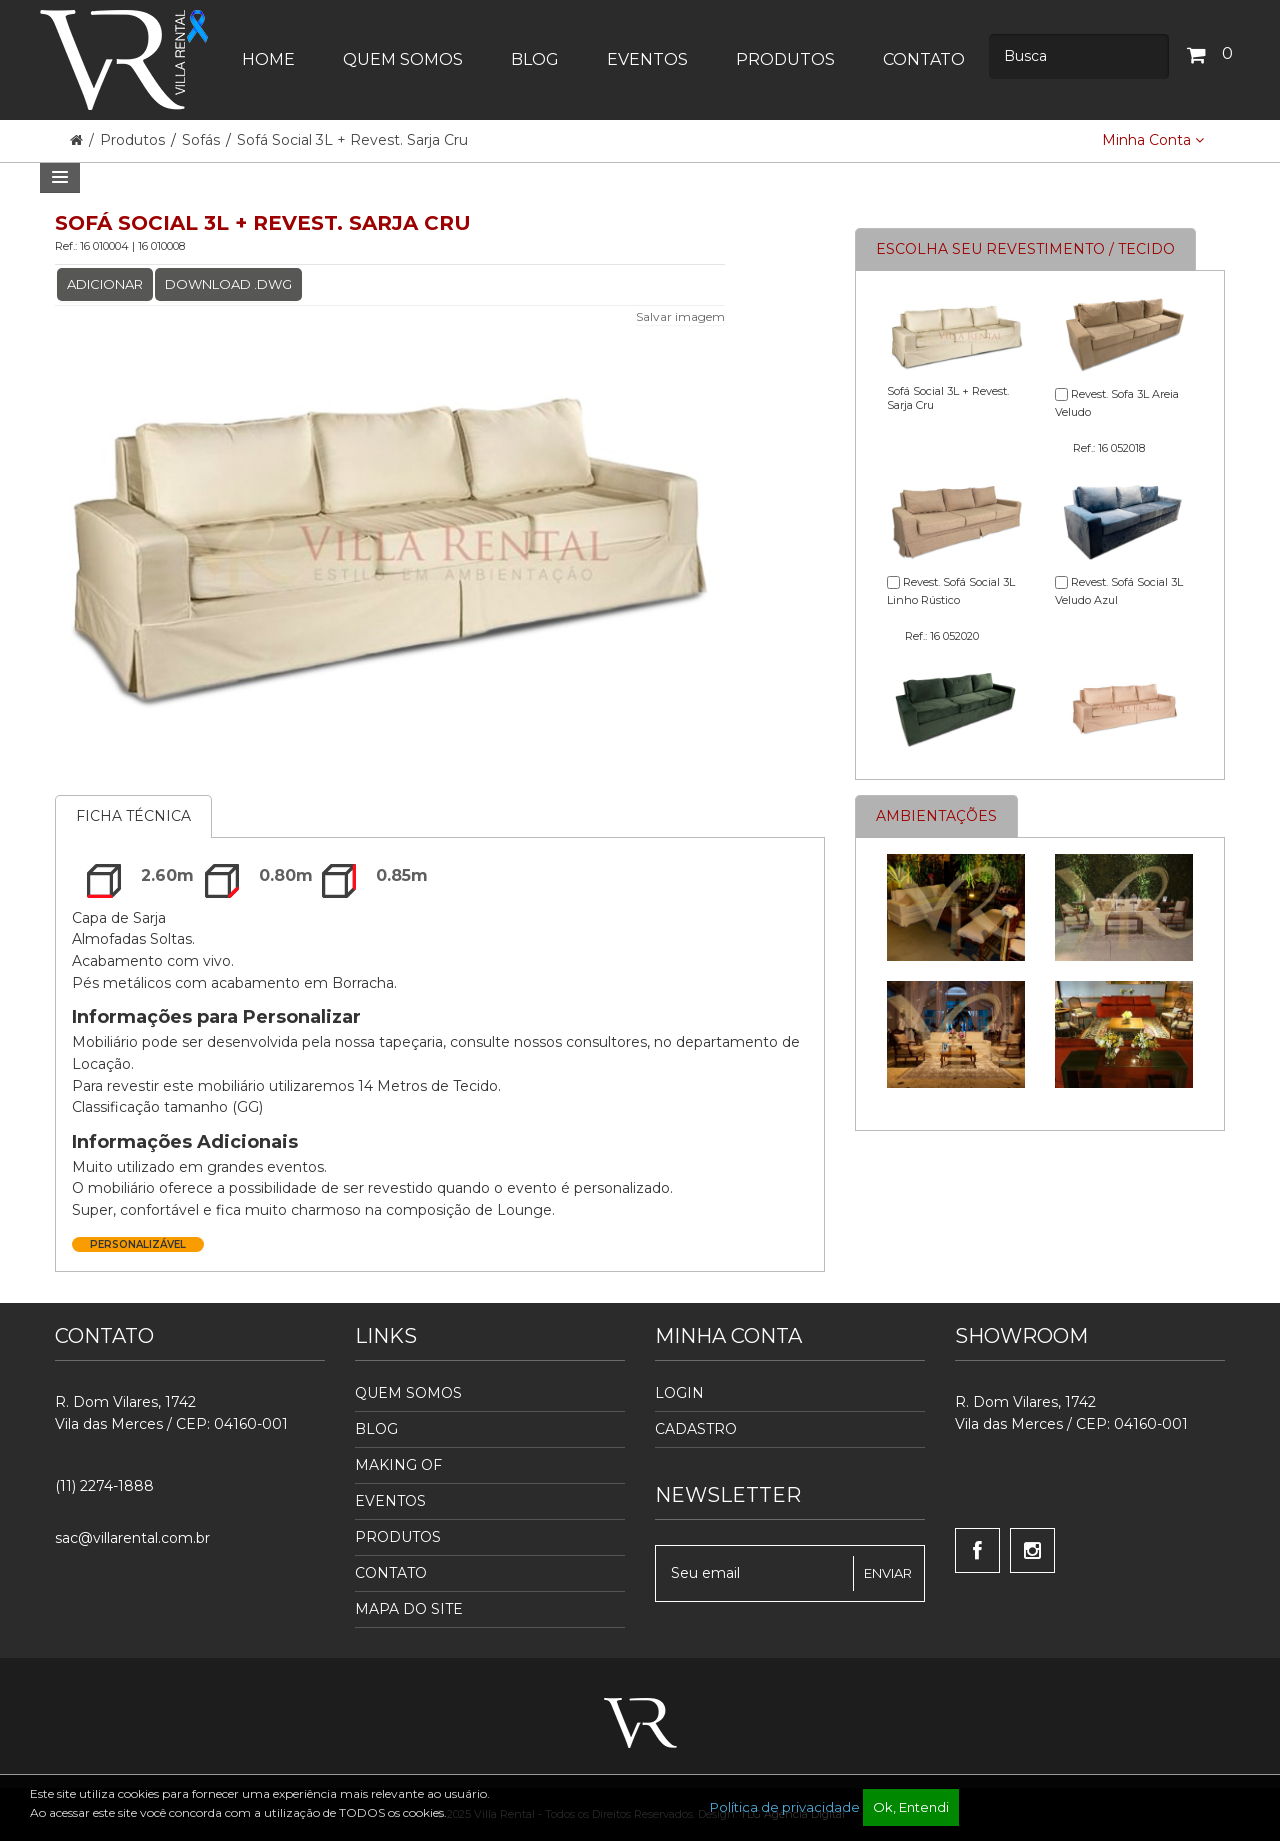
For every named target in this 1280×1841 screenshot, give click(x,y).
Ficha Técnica (133, 816)
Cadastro (696, 1429)
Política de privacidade (785, 1807)
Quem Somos (408, 1393)
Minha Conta (1153, 140)
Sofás (201, 140)
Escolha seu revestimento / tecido (1025, 249)
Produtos (134, 140)
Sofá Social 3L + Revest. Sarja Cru (352, 140)
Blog (376, 1429)
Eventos (390, 1501)
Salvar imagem (680, 316)
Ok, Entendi (911, 1807)
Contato (391, 1573)
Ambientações (936, 816)
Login (679, 1393)
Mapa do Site (409, 1609)
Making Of (398, 1465)
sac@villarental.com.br (132, 1538)
